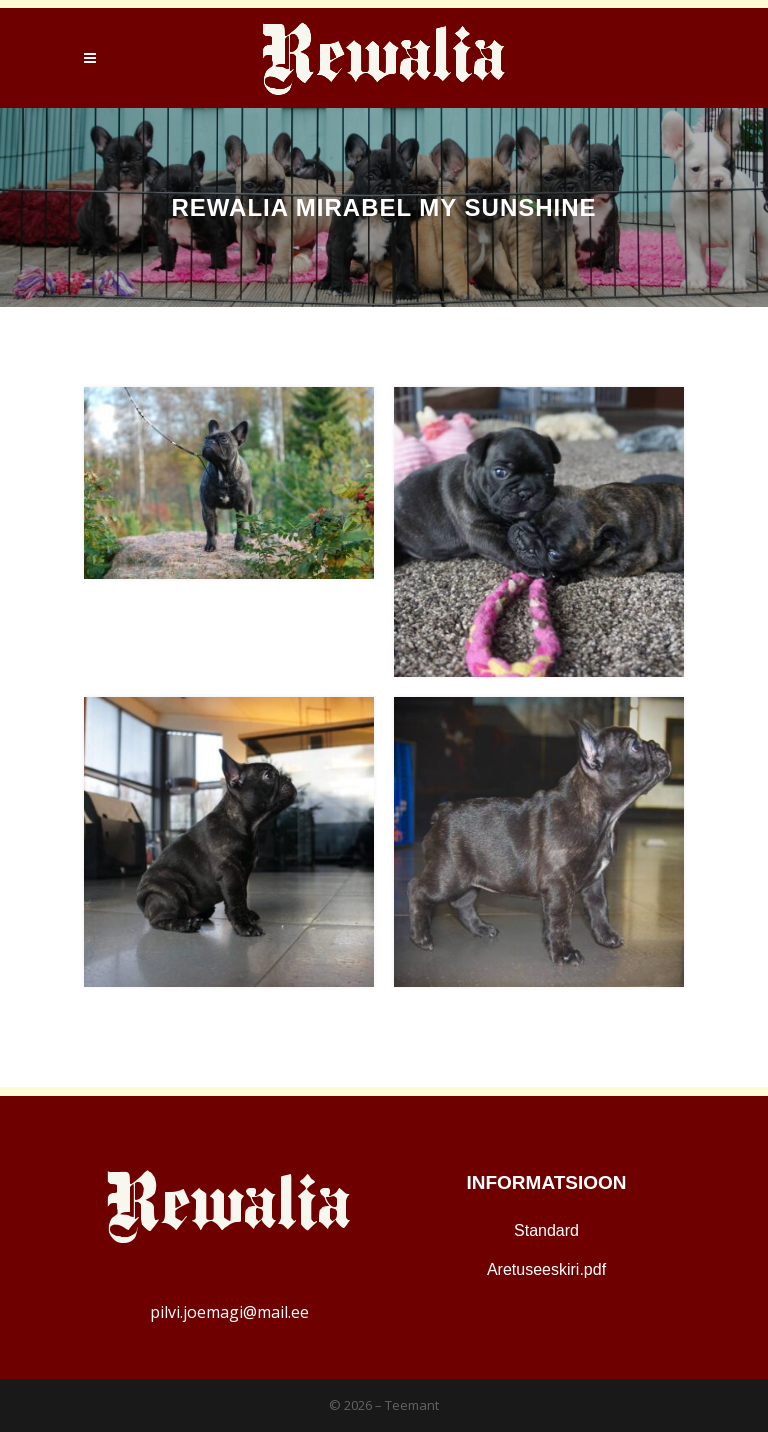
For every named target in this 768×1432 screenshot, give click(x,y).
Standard (546, 1230)
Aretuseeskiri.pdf (546, 1269)
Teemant (412, 1405)
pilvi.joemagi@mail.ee (229, 1312)
